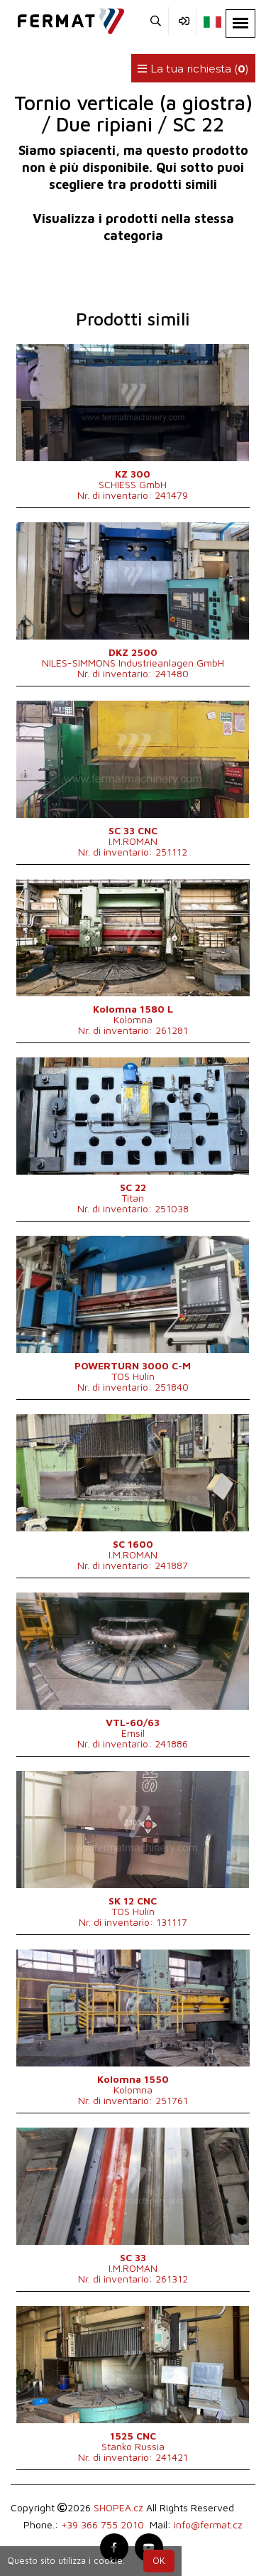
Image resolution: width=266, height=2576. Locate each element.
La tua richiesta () (193, 68)
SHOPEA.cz (118, 2507)
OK (159, 2560)
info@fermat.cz (208, 2524)
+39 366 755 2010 (102, 2524)
